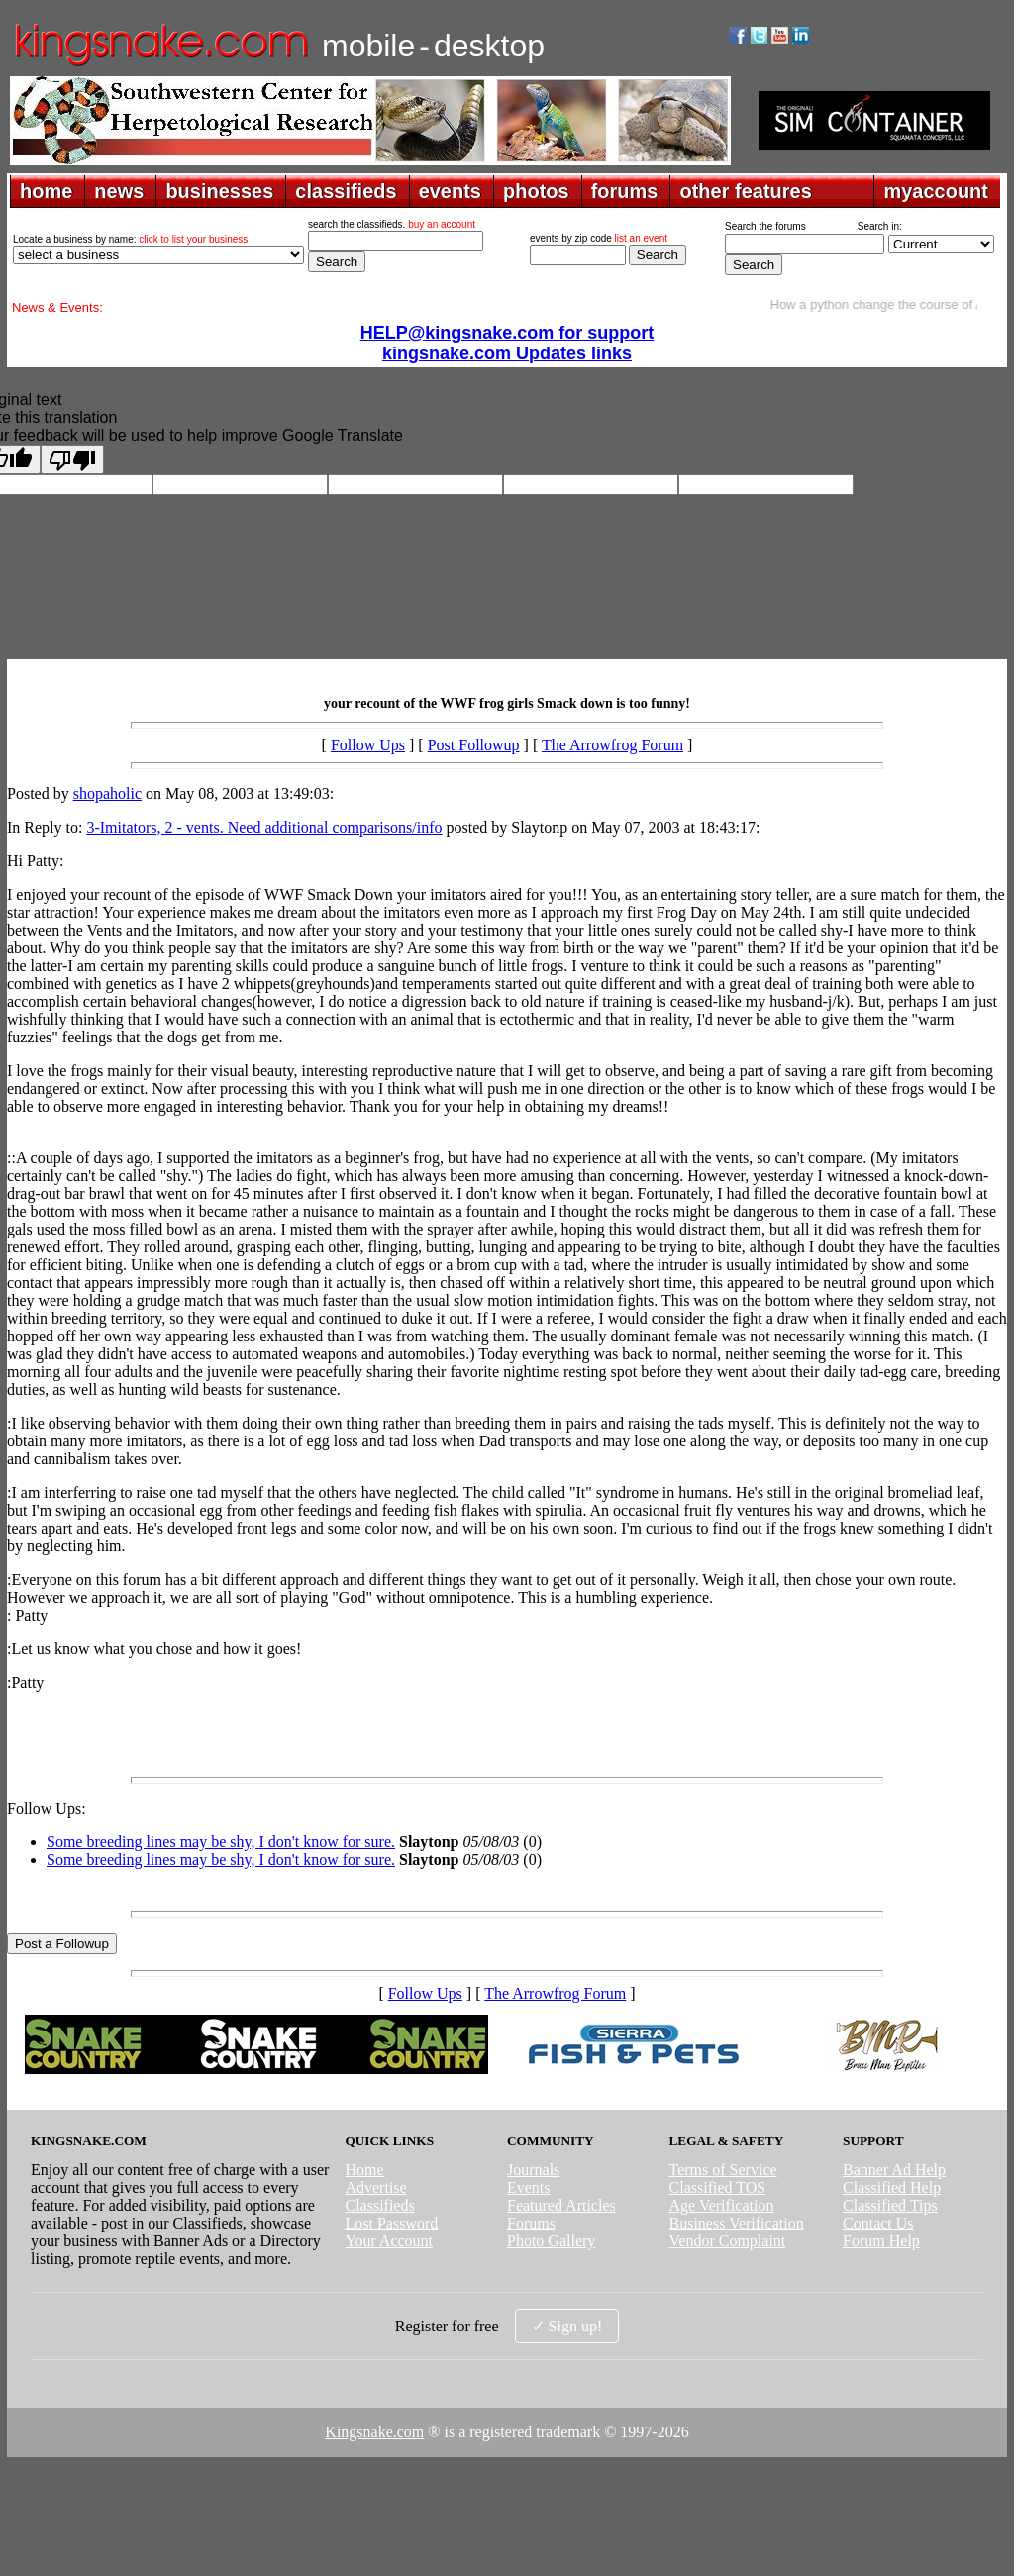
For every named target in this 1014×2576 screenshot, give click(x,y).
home (46, 191)
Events (529, 2187)
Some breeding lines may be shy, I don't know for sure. (221, 1841)
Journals (533, 2169)
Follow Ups (368, 745)
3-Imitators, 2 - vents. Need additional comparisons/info (264, 827)
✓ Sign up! (567, 2326)
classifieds (345, 191)
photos (536, 191)
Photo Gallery (551, 2240)
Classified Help (892, 2187)
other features (745, 191)
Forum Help (881, 2240)
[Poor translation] (72, 459)
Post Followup (474, 745)
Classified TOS (717, 2187)
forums (625, 191)
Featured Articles (561, 2205)
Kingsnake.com (374, 2432)
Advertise (375, 2187)
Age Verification (721, 2205)
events (450, 191)
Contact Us (878, 2223)
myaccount (935, 191)
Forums (531, 2223)
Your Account (389, 2240)
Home (364, 2169)
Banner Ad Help (894, 2169)
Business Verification (736, 2223)
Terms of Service (723, 2169)
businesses (219, 191)
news (119, 191)
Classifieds (379, 2205)
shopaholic (107, 793)
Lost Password (391, 2223)
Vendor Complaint (727, 2240)
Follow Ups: (46, 1808)
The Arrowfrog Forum (612, 745)
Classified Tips (890, 2205)
